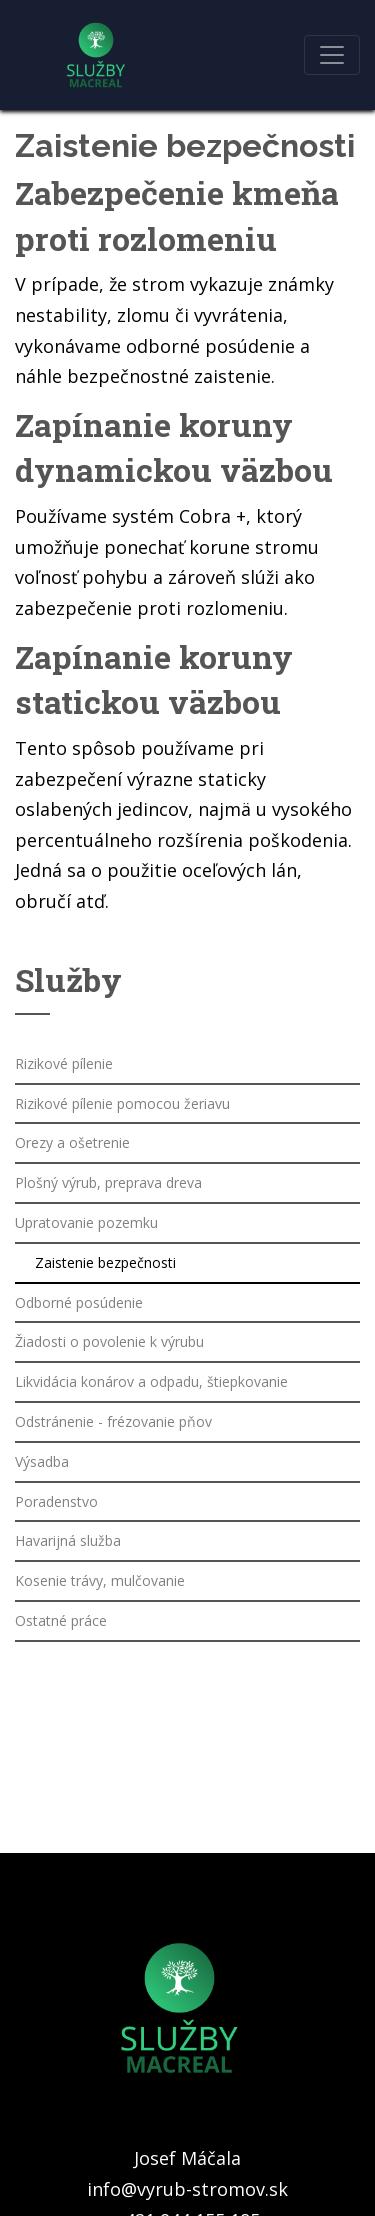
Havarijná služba (68, 1540)
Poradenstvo (56, 1501)
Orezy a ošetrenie (72, 1142)
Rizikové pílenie (64, 1063)
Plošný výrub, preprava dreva (108, 1182)
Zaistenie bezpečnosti (105, 1262)
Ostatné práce (61, 1620)
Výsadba (42, 1461)
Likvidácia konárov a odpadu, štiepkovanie (151, 1381)
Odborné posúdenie (79, 1302)
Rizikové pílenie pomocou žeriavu (122, 1103)
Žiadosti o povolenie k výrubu (109, 1341)
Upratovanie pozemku (86, 1222)
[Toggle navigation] (332, 55)
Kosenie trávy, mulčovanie (100, 1580)
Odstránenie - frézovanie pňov (113, 1421)
